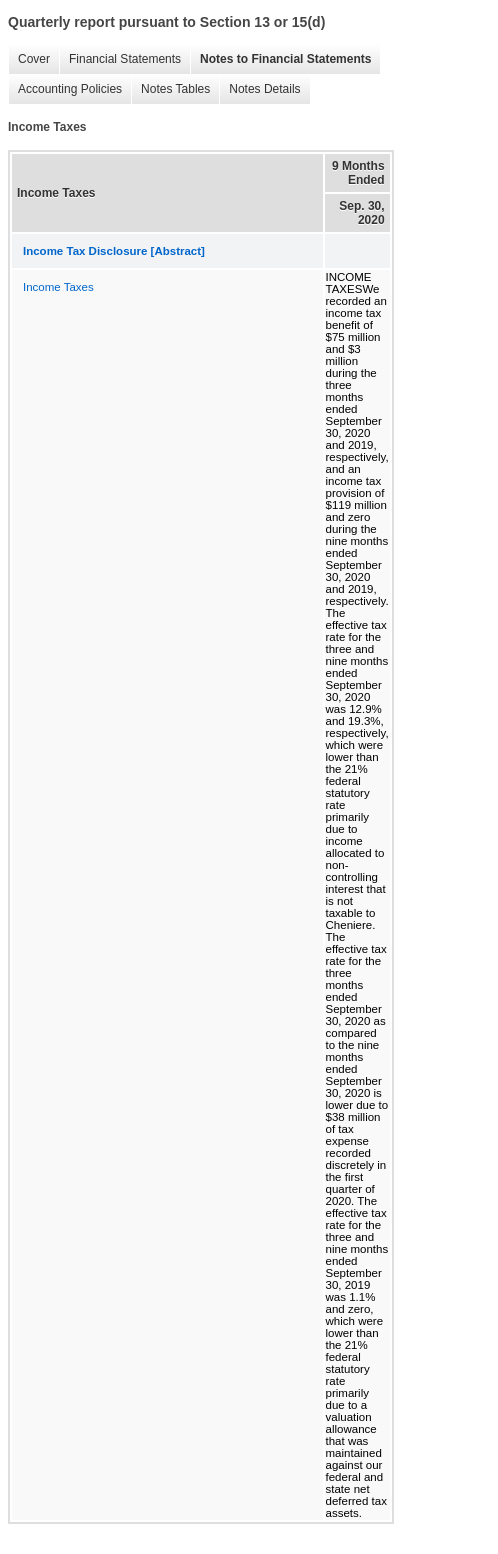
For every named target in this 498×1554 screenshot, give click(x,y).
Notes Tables (175, 89)
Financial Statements (125, 59)
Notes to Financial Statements (285, 59)
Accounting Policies (70, 89)
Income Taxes (58, 287)
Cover (34, 59)
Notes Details (264, 89)
